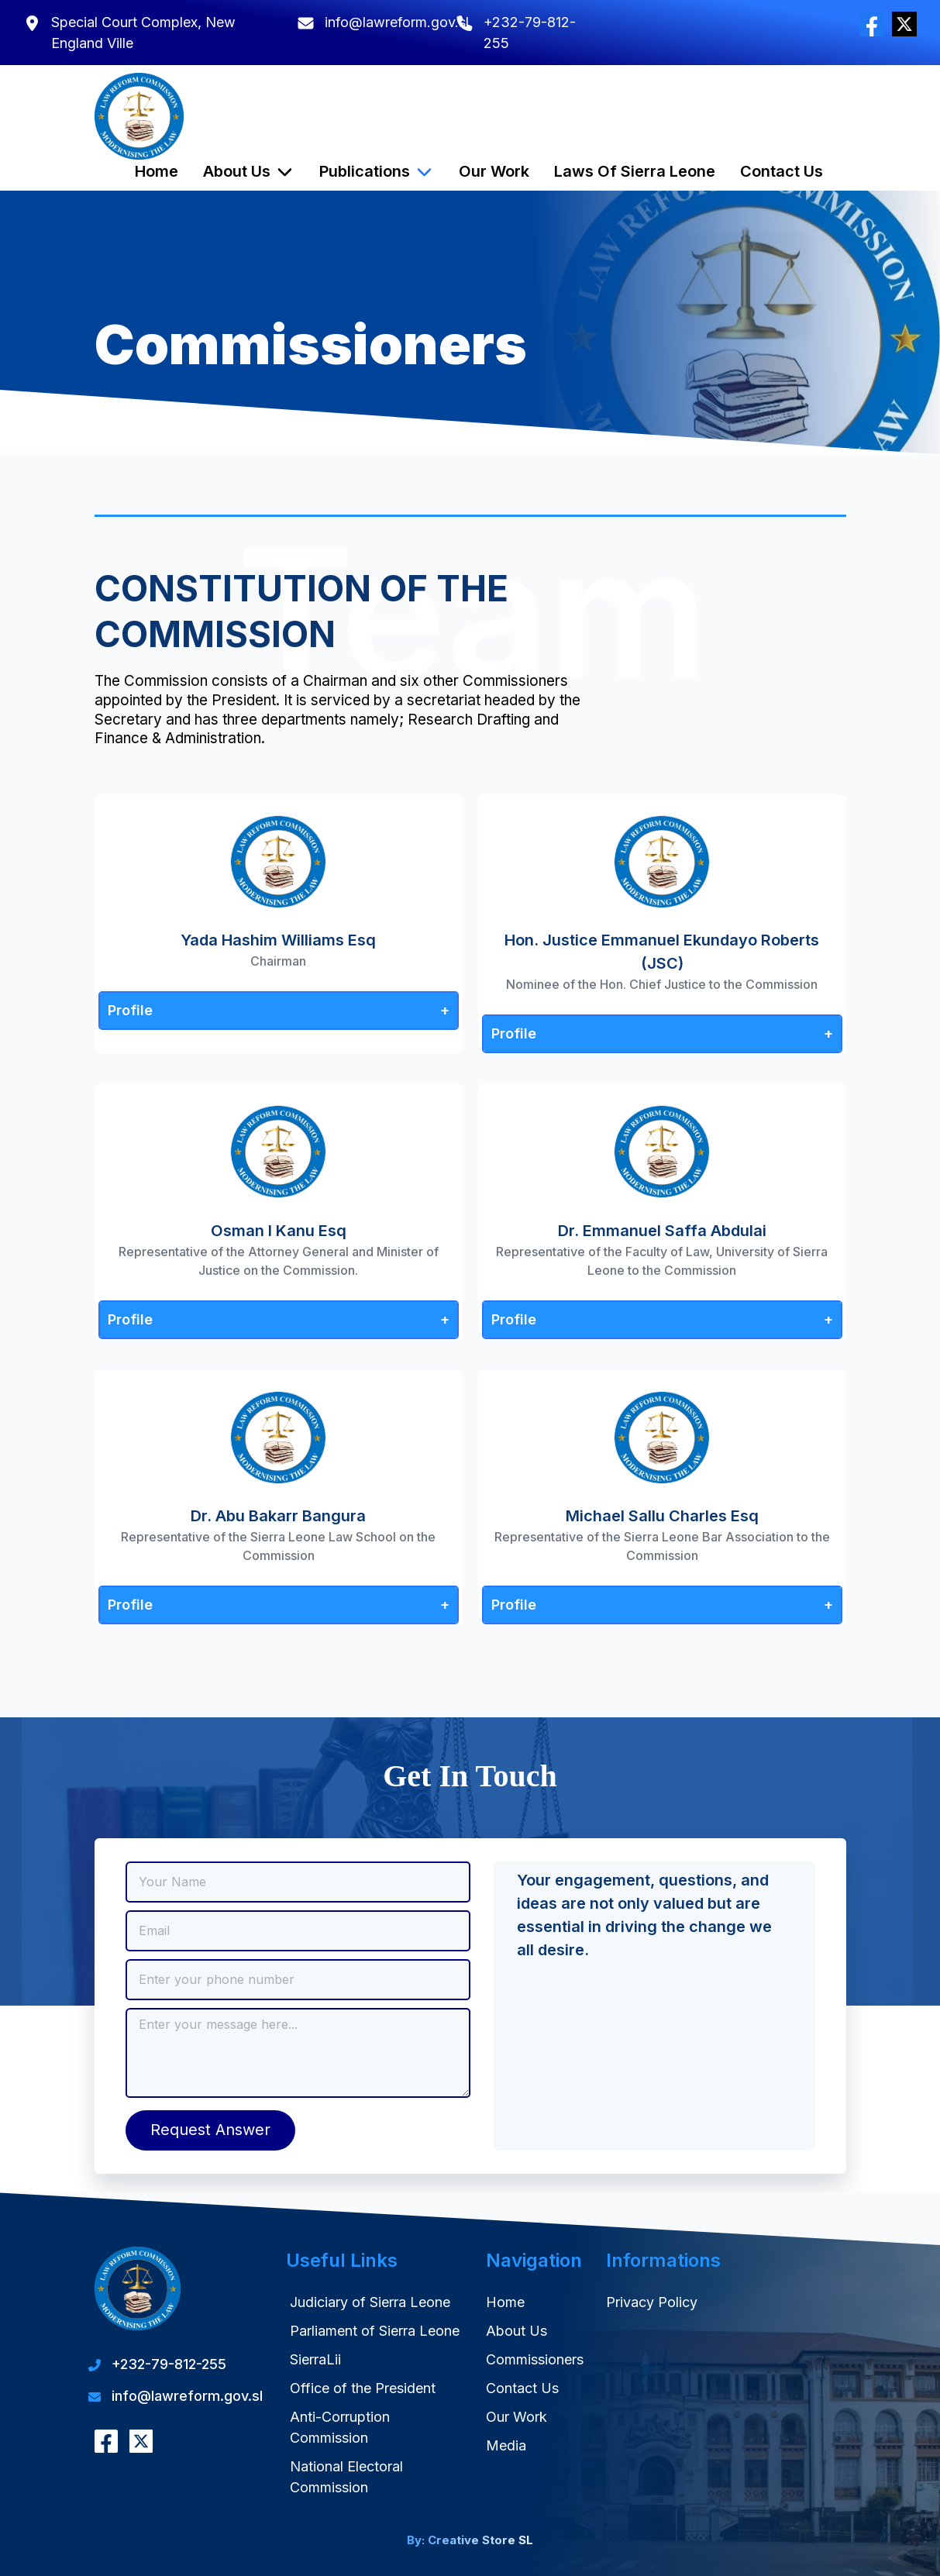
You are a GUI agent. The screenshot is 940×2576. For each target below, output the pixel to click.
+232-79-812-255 (169, 2364)
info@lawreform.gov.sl (397, 22)
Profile (130, 1010)
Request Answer (210, 2129)
